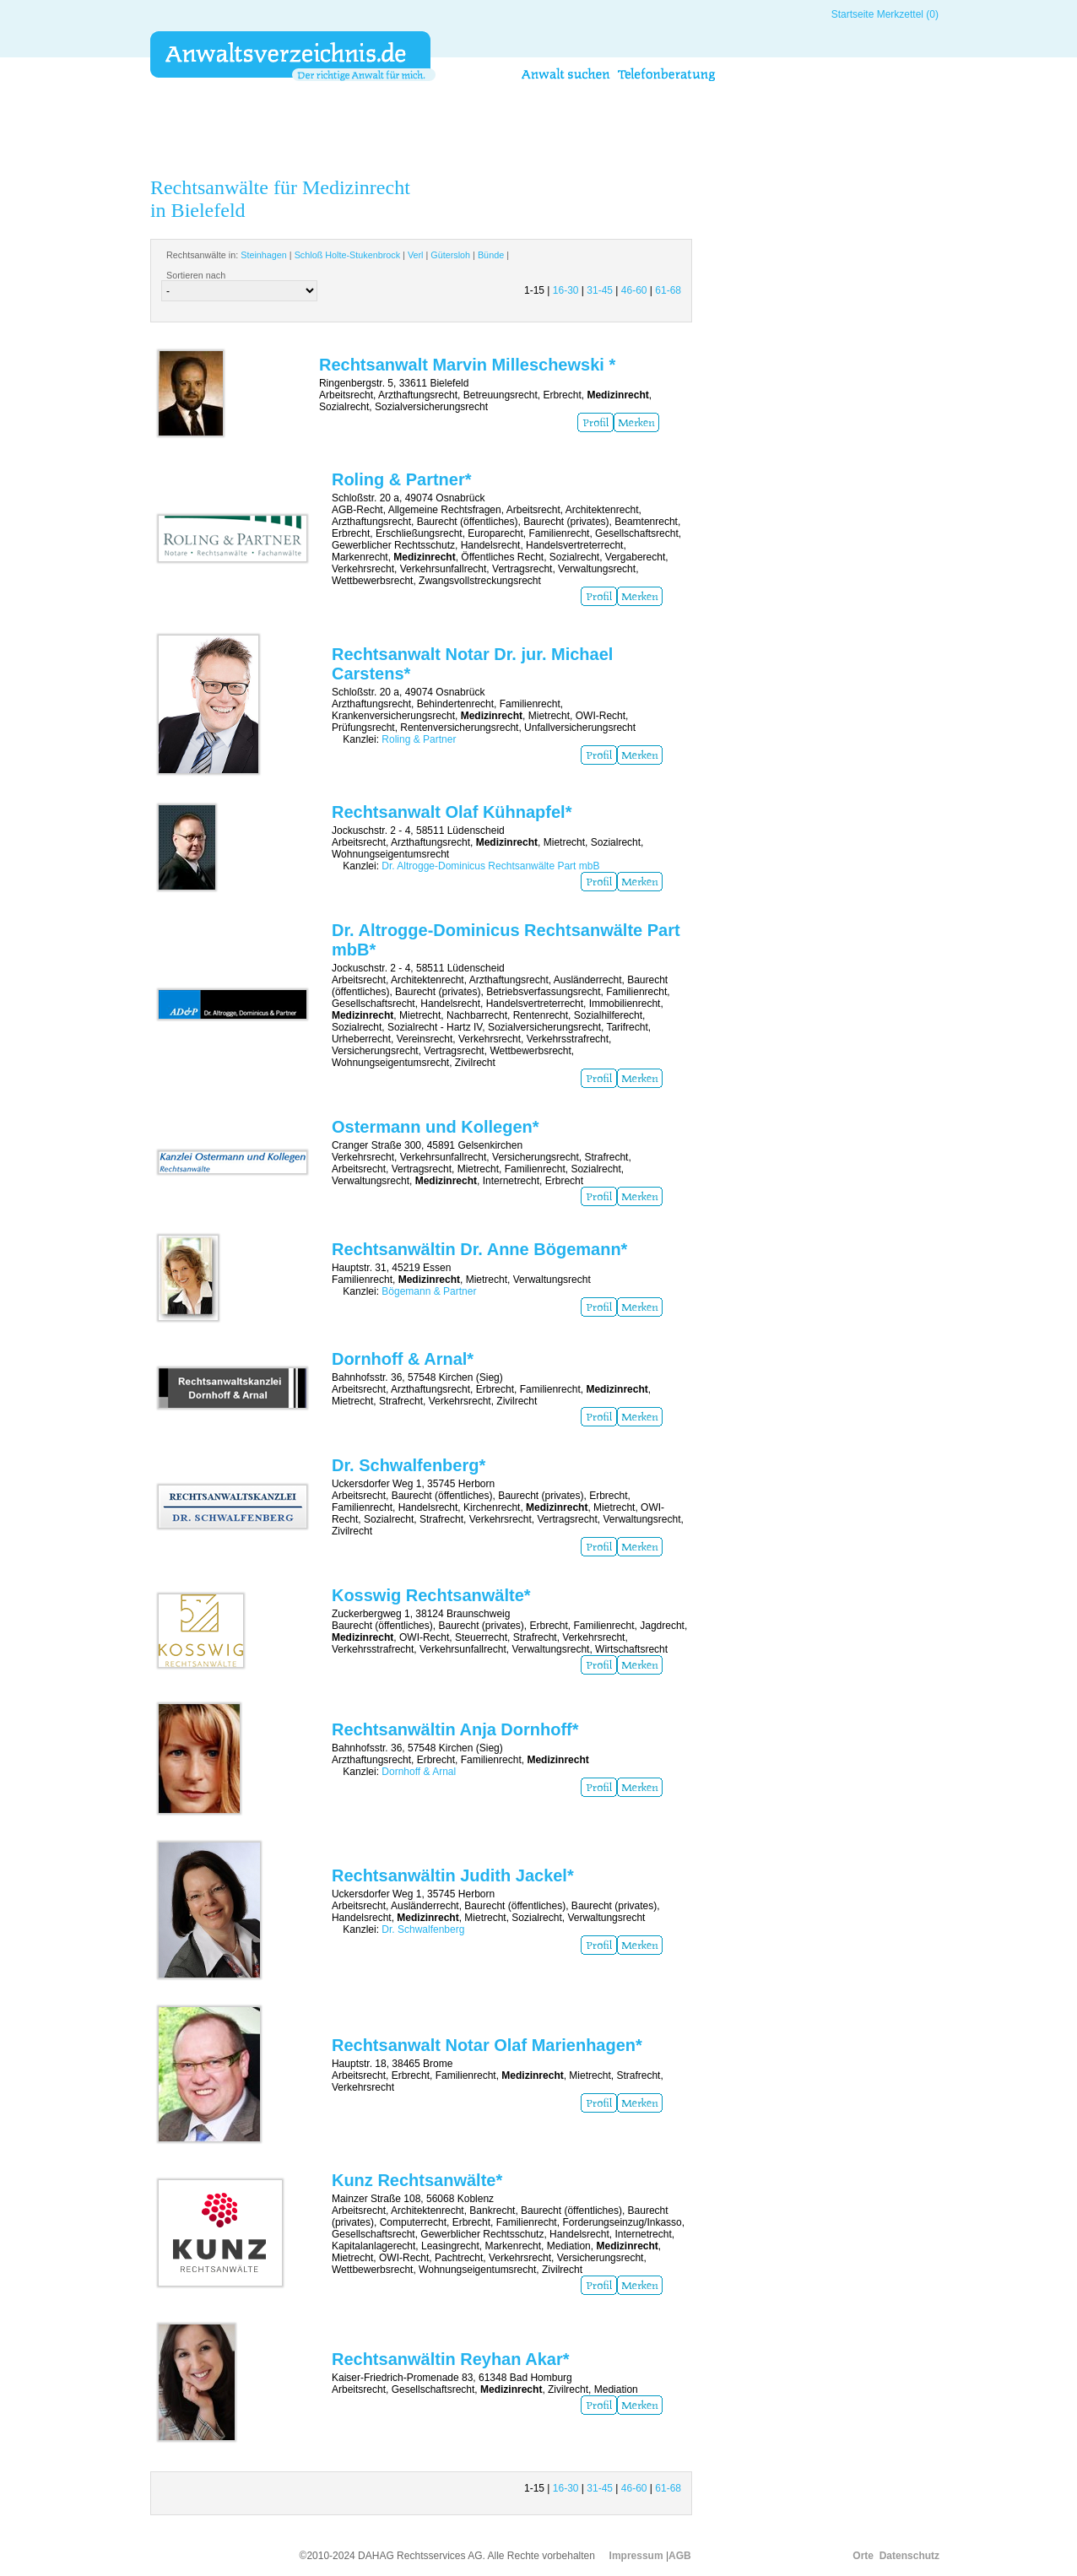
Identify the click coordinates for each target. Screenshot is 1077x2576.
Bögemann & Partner (429, 1291)
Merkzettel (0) (908, 14)
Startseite (852, 14)
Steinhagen (264, 255)
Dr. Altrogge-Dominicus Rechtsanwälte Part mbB (490, 866)
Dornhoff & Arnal (419, 1772)
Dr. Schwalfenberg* (408, 1465)
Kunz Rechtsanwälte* (417, 2180)
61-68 (668, 290)
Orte (863, 2556)
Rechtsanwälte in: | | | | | (337, 255)
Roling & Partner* (402, 479)
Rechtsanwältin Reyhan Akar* (451, 2359)
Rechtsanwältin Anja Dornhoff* (455, 1729)
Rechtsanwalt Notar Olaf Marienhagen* (487, 2045)
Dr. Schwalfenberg (423, 1929)
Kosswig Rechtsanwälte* (431, 1595)
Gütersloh (450, 255)
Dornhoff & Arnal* (403, 1359)
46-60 (634, 290)
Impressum (636, 2556)
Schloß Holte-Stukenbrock (347, 255)
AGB (679, 2556)
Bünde (491, 255)
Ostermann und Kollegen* (435, 1127)
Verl (416, 255)
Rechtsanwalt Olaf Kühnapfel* (452, 812)
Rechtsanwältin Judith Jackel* (453, 1875)
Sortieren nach (195, 275)
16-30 (566, 290)
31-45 (600, 290)
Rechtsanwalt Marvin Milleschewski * (467, 364)
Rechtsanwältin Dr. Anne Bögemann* (479, 1249)
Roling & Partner (419, 739)
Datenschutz (909, 2556)
